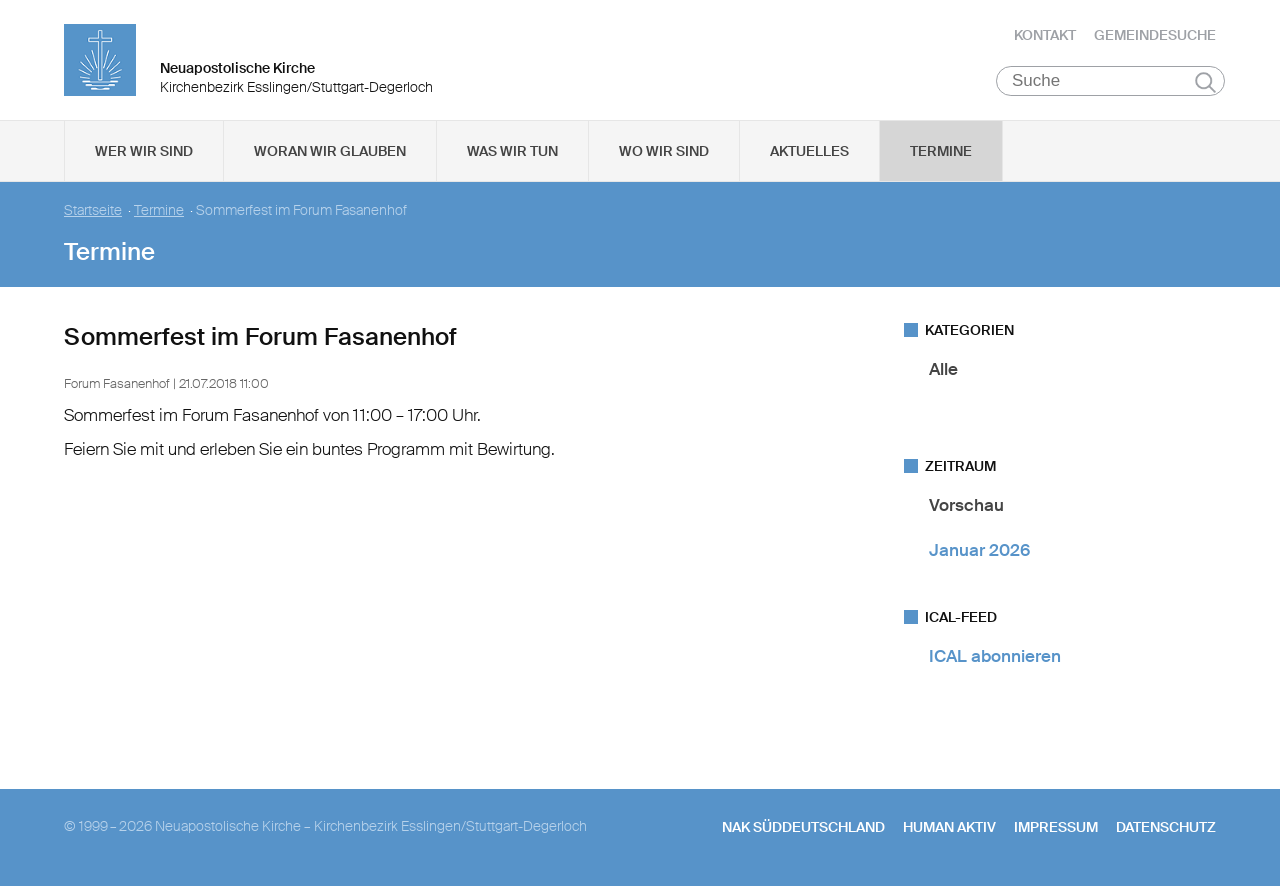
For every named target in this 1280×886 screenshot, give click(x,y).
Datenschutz (1166, 827)
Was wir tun (512, 151)
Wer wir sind (144, 151)
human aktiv (949, 827)
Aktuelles (809, 151)
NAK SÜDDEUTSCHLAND (803, 827)
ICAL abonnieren (995, 656)
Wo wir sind (664, 151)
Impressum (1056, 827)
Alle (943, 369)
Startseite (93, 210)
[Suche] (1110, 81)
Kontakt (1045, 35)
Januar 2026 (979, 550)
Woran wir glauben (330, 151)
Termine (941, 151)
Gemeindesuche (1155, 35)
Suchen (1205, 82)
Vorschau (966, 505)
